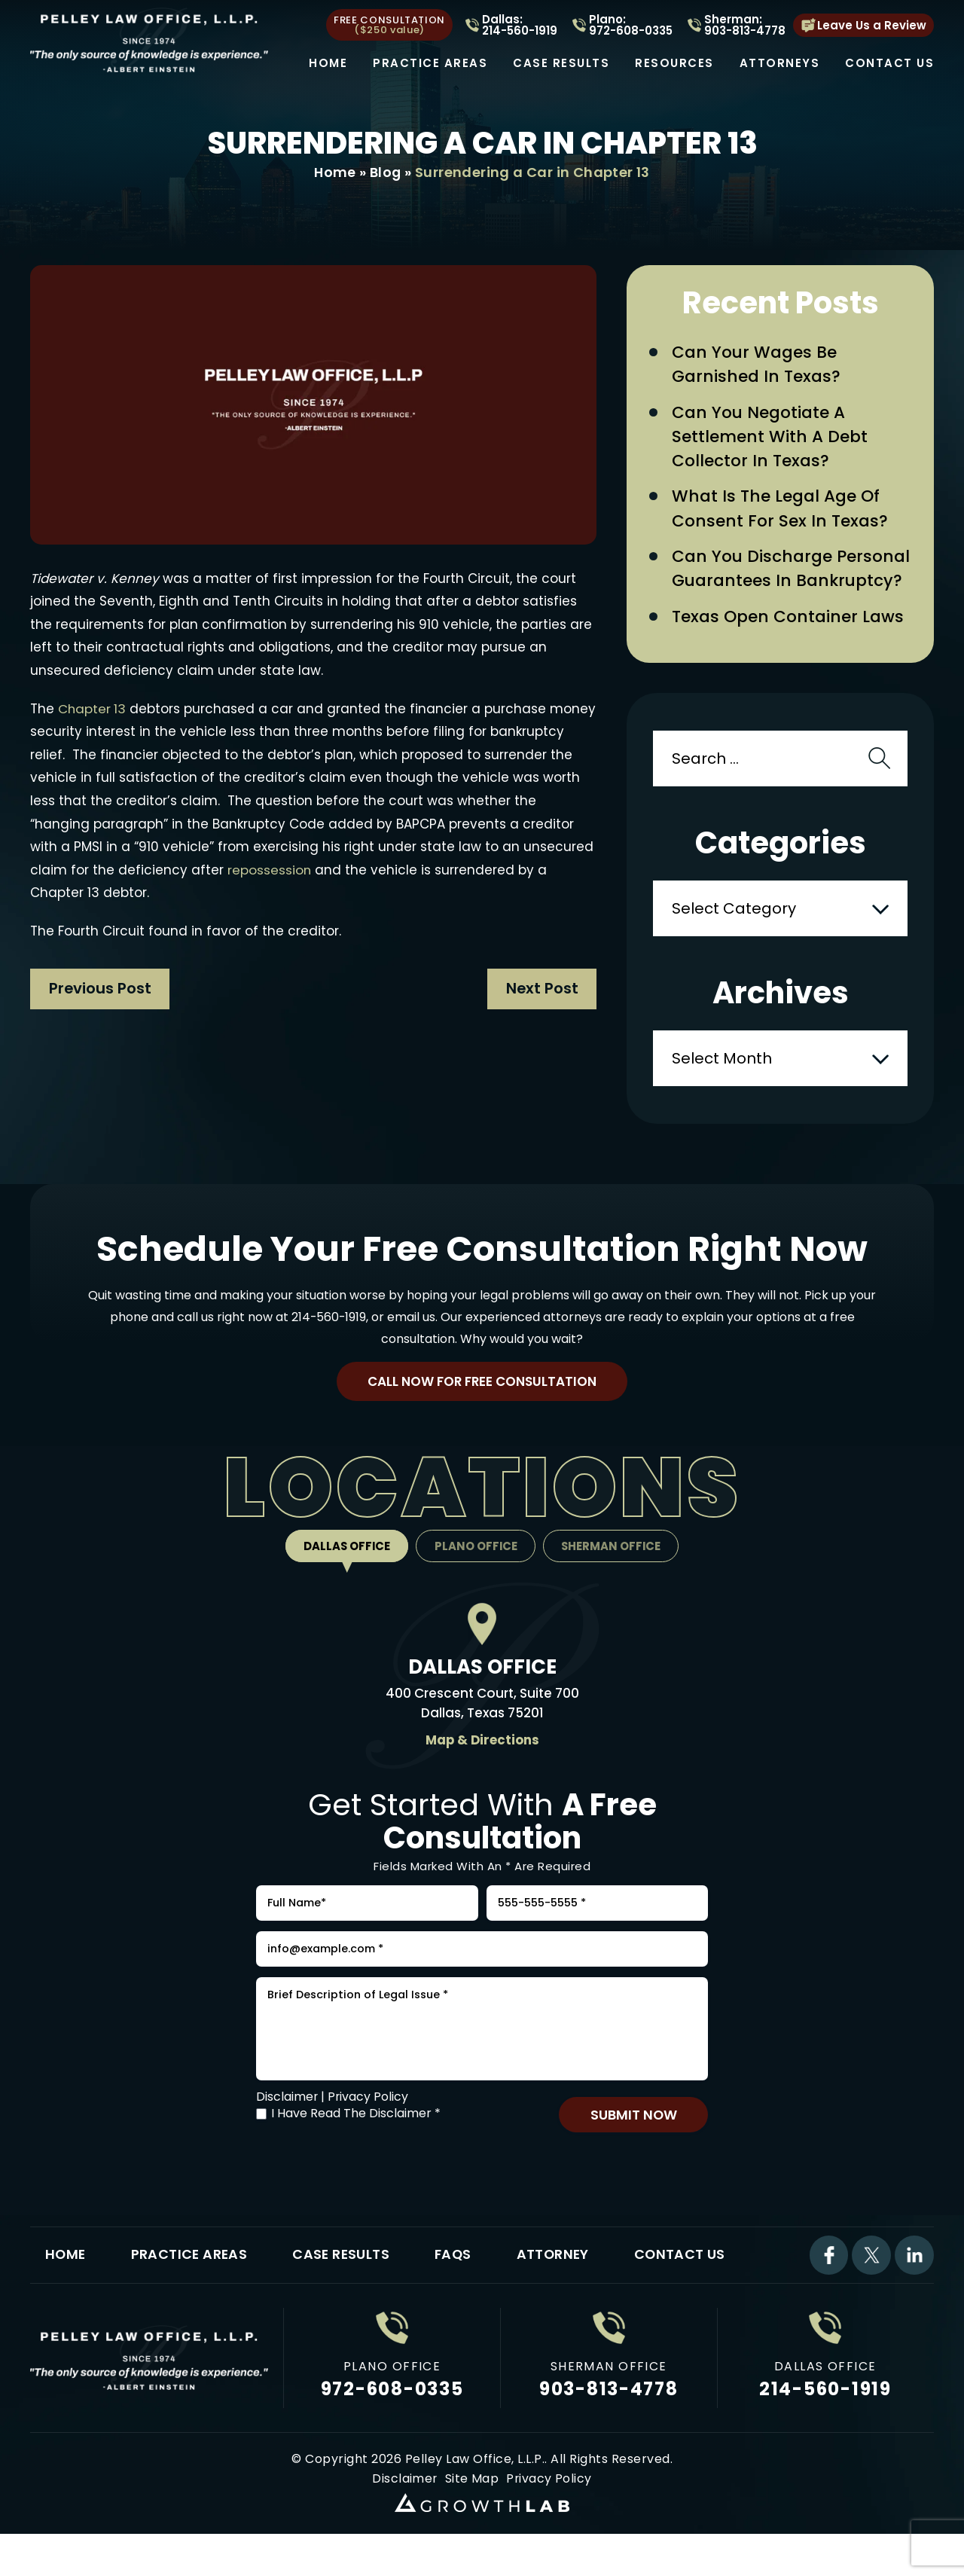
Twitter (871, 2278)
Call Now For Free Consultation (482, 1387)
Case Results (561, 63)
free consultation (389, 25)
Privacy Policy (369, 2118)
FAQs (458, 2278)
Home (328, 63)
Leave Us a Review (871, 25)
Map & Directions (482, 1748)
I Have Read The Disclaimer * (356, 2135)
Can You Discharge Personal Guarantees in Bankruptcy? (791, 573)
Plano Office (475, 1554)
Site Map (472, 2502)
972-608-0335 (392, 2413)
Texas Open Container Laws (788, 621)
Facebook (828, 2278)
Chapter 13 (92, 709)
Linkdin (914, 2278)
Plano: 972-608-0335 (631, 24)
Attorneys (780, 63)
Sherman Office (613, 1554)
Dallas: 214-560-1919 (519, 24)
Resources (674, 63)
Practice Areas (430, 63)
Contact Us (889, 63)
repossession (343, 870)
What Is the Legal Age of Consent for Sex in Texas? (780, 512)
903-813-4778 (609, 2413)
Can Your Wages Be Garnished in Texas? (756, 365)
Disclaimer (287, 2118)
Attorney (559, 2278)
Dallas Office (344, 1554)
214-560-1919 (329, 1322)
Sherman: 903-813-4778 (745, 24)
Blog (386, 172)
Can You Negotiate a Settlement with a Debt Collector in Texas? (770, 438)
